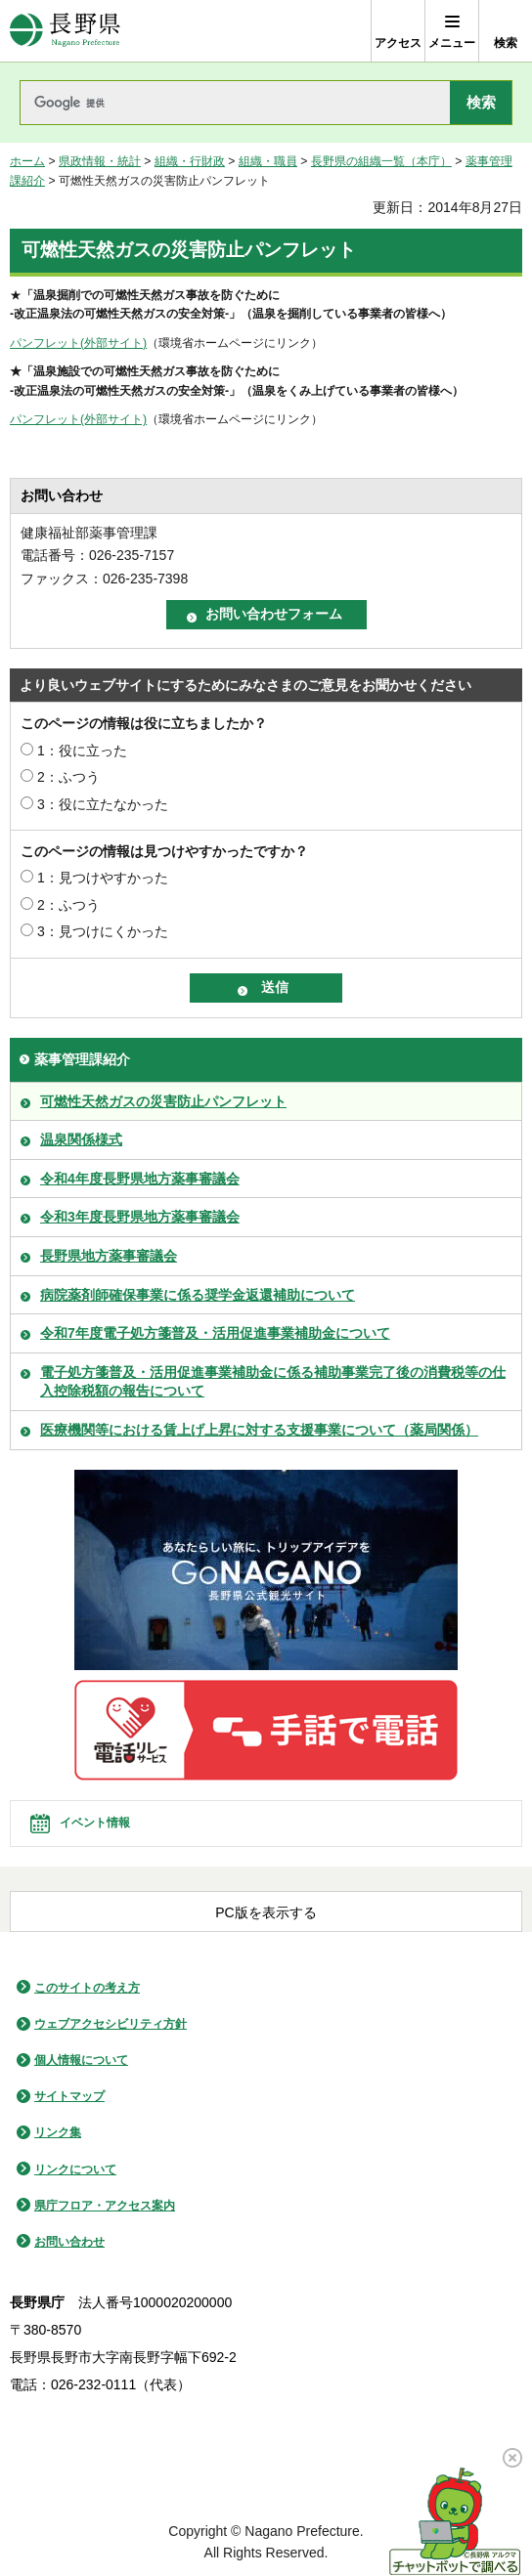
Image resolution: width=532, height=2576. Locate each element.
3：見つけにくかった (102, 931)
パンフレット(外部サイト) (78, 343)
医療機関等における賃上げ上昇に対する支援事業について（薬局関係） (259, 1430)
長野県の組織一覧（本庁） (381, 161)
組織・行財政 (190, 161)
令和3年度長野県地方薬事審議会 (140, 1216)
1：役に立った (82, 750)
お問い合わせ (69, 2242)
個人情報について (81, 2060)
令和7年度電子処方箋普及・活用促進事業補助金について (215, 1333)
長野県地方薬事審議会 (108, 1256)
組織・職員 (268, 161)
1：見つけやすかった (102, 877)
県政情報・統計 (100, 161)
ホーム (27, 161)
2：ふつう (68, 777)
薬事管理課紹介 (82, 1059)
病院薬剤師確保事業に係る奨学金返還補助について (197, 1295)
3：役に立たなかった (102, 804)
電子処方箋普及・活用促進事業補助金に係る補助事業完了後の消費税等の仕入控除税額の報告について (273, 1381)
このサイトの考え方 (87, 1988)
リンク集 (57, 2132)
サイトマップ (69, 2096)
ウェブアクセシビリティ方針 (110, 2024)
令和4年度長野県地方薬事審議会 (140, 1178)
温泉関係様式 (81, 1139)
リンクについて (75, 2169)
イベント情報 (95, 1822)
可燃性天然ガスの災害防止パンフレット (163, 1101)
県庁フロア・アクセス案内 (104, 2205)
